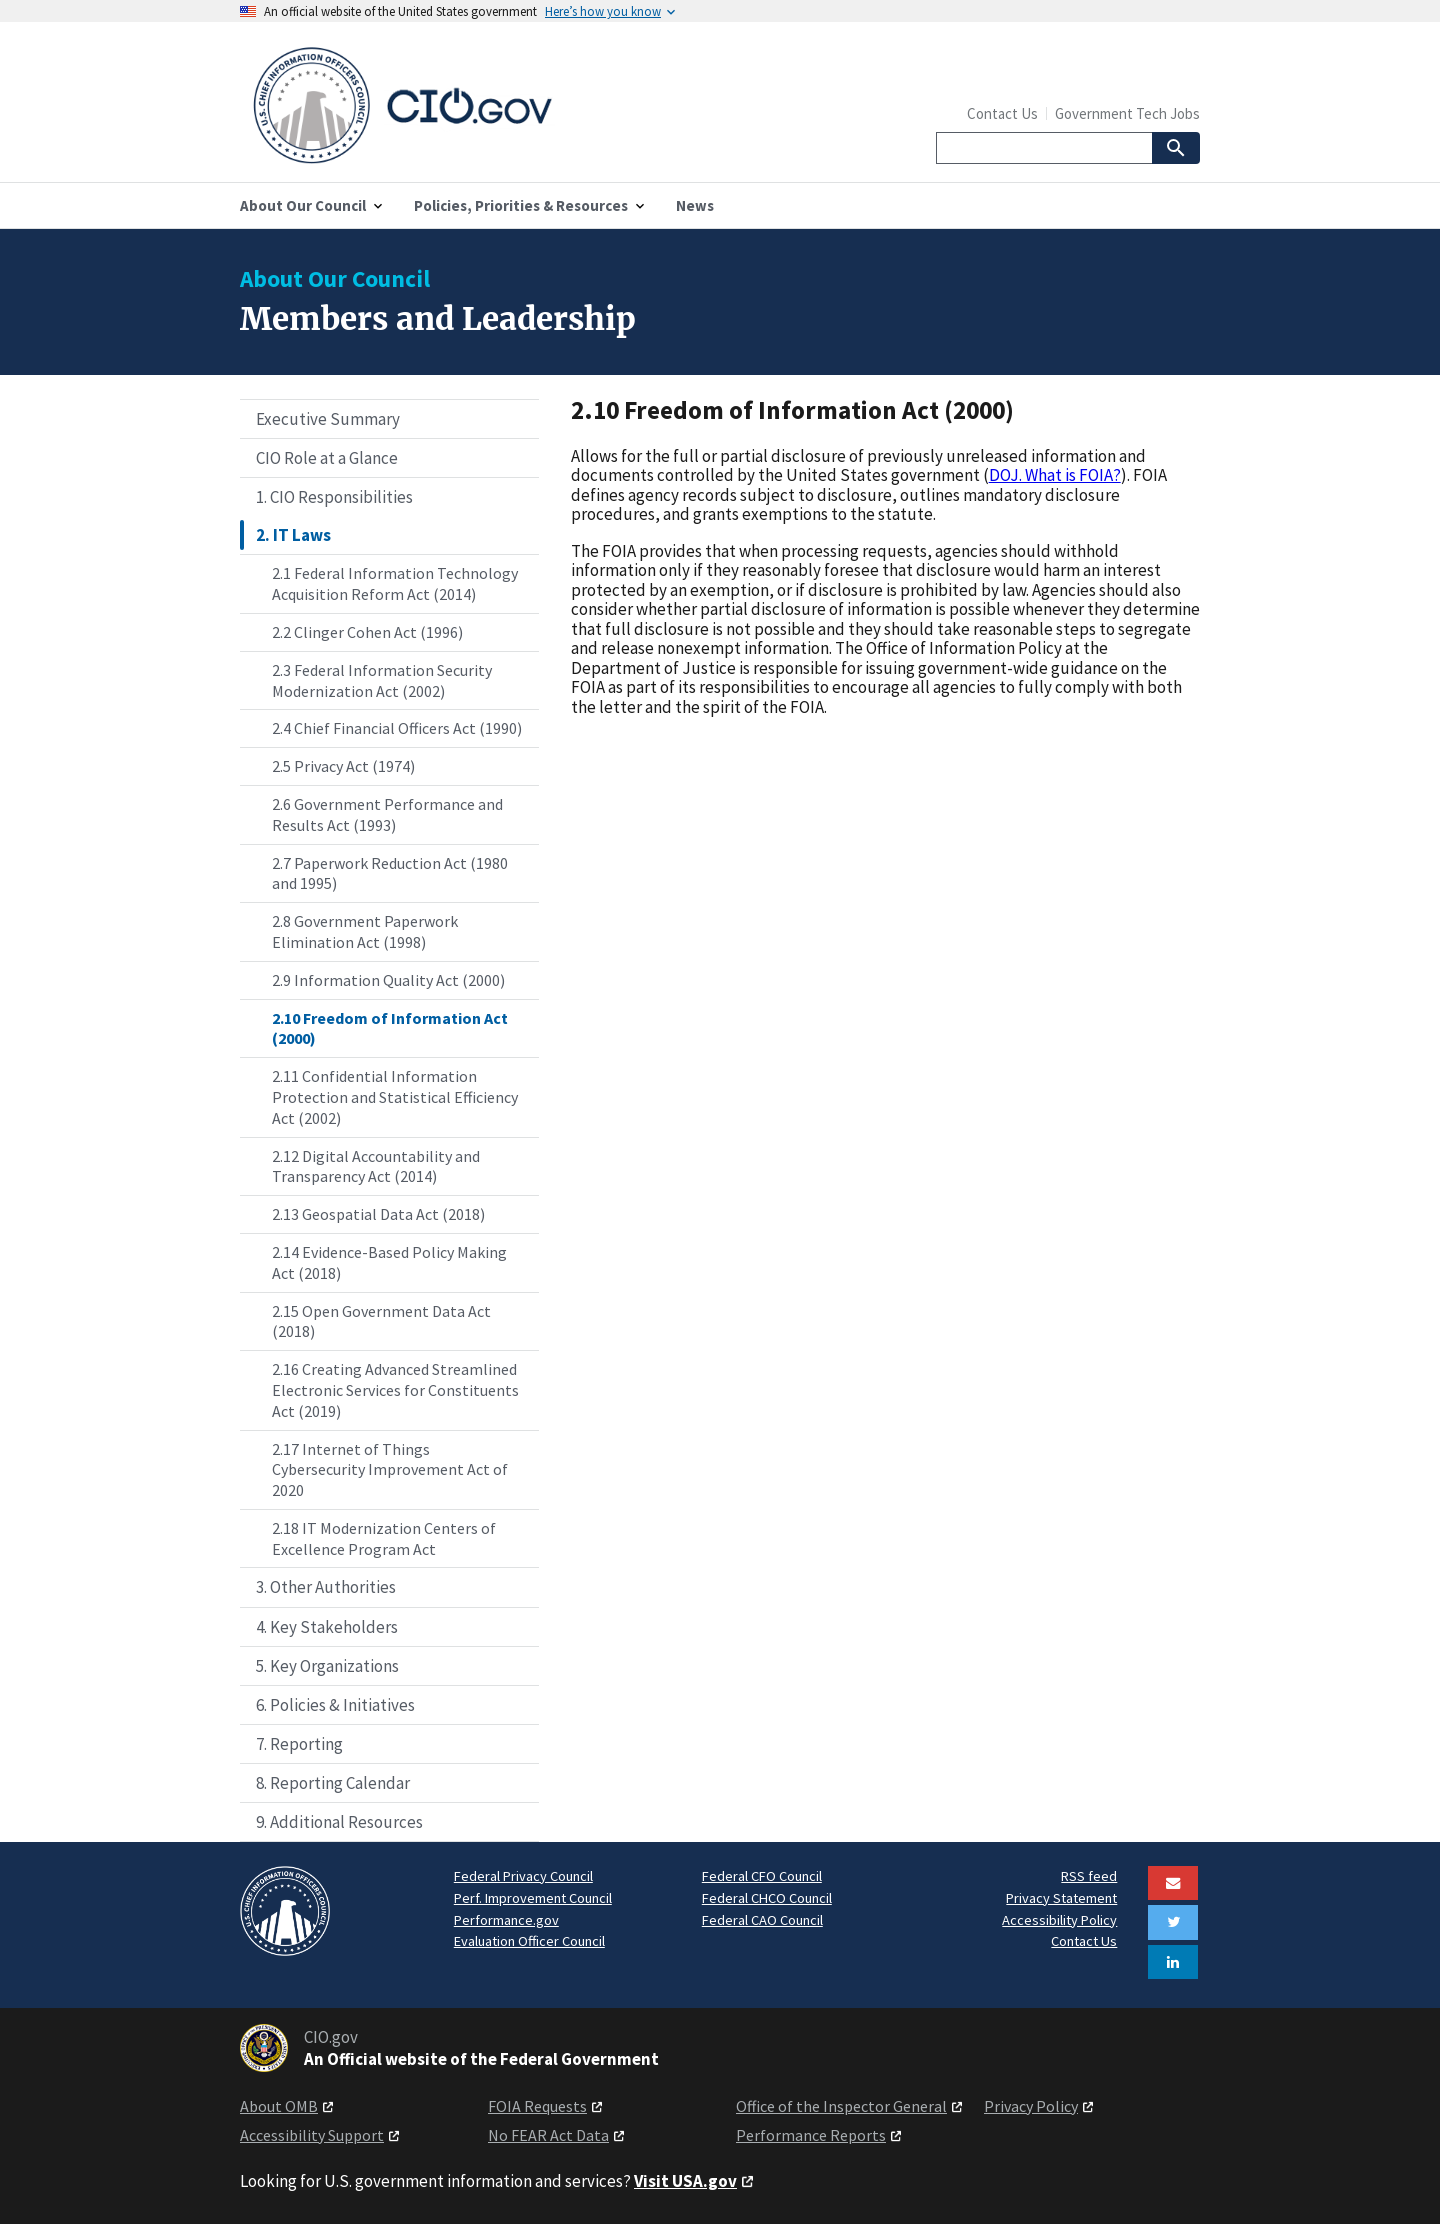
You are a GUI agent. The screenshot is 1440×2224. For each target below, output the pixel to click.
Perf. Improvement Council (533, 1898)
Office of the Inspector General (841, 2106)
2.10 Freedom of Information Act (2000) (390, 1028)
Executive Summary (328, 419)
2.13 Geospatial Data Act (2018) (378, 1214)
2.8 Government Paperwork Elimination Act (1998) (365, 931)
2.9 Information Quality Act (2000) (388, 980)
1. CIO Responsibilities (334, 497)
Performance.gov (506, 1920)
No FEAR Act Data (548, 2135)
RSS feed (1089, 1876)
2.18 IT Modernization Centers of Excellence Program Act (384, 1538)
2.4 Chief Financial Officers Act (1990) (397, 728)
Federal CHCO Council (767, 1898)
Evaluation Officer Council (529, 1941)
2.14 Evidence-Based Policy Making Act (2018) (389, 1262)
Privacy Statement (1061, 1898)
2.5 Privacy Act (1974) (343, 766)
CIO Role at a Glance (327, 458)
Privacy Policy (1031, 2106)
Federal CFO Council (762, 1876)
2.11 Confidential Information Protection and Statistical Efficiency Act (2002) (395, 1097)
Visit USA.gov (685, 2181)
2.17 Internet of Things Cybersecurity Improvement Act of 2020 (390, 1470)
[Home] (480, 106)
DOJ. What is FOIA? (1055, 475)
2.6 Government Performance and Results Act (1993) (387, 814)
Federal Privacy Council (523, 1876)
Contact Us (1002, 113)
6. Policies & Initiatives (335, 1705)
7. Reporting (299, 1744)
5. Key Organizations (327, 1666)
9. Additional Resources (339, 1822)
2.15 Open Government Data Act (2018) (381, 1321)
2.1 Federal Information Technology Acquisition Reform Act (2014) (395, 583)
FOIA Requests (537, 2106)
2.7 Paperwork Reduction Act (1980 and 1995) (390, 873)
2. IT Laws (293, 535)
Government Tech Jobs (1127, 113)
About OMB (279, 2106)
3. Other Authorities (326, 1587)
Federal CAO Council (762, 1920)
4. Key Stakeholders (327, 1627)
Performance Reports (811, 2135)
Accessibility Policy (1059, 1920)
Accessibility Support (312, 2135)
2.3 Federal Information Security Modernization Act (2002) (382, 680)
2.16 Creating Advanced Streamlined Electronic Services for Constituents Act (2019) (395, 1390)
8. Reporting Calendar (333, 1783)
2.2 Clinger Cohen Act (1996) (367, 632)
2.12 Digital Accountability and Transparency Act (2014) (376, 1166)
